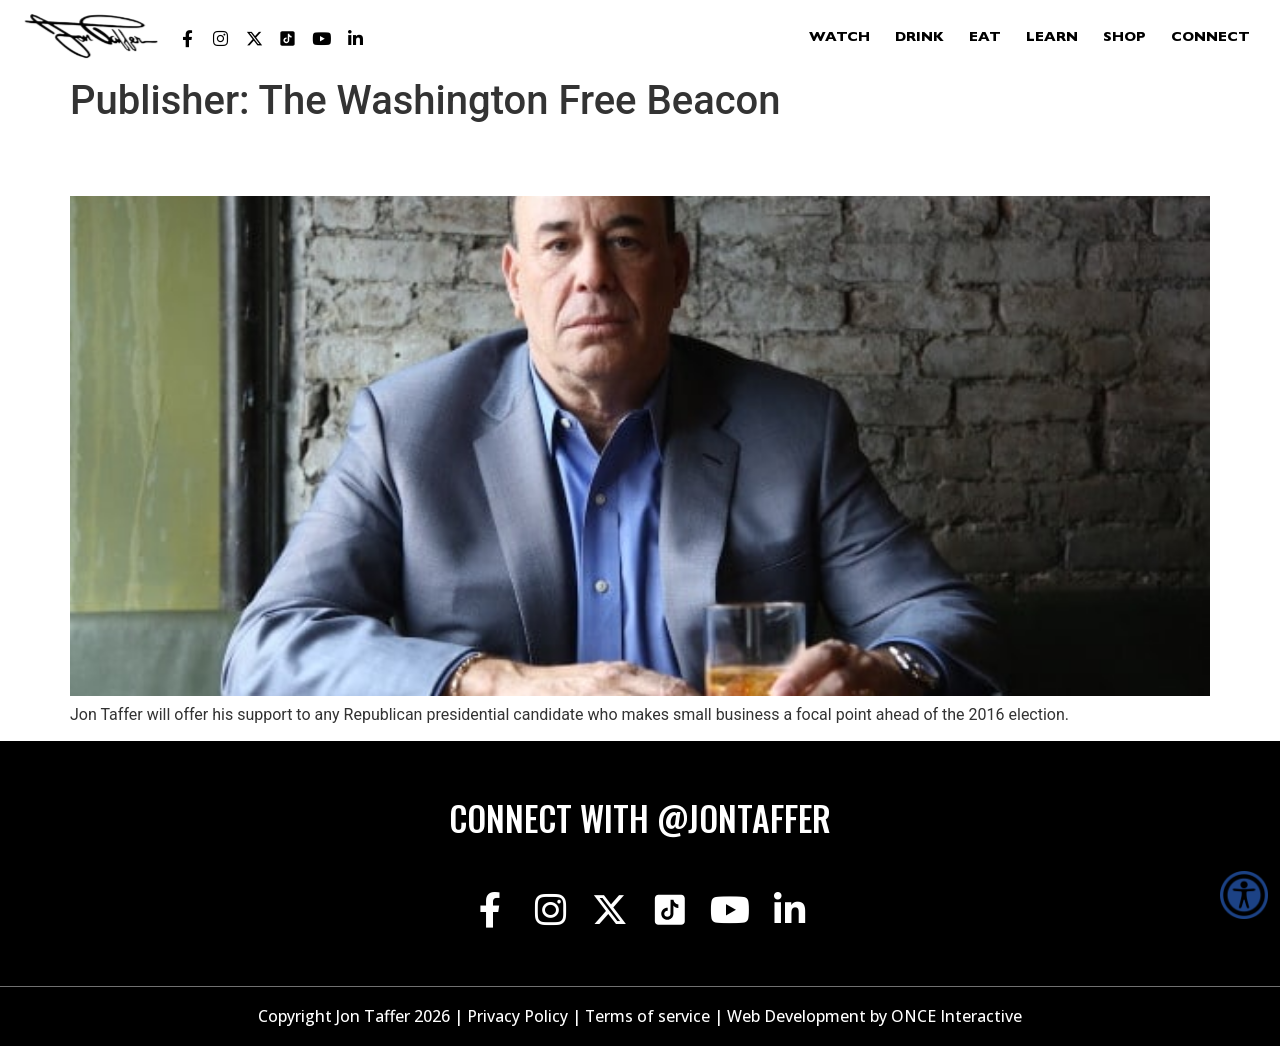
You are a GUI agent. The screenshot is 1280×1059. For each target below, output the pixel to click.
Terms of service (648, 1030)
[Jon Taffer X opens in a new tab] (254, 39)
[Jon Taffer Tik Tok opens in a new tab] (288, 39)
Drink (919, 38)
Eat (985, 38)
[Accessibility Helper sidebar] (1244, 895)
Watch (839, 38)
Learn (1052, 38)
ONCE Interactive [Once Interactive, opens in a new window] (957, 1030)
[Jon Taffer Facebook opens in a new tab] (187, 39)
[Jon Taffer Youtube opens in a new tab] (322, 39)
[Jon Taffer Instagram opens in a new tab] (221, 39)
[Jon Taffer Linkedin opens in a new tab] (355, 39)
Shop (1124, 38)
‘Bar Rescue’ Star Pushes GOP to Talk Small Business (449, 160)
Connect (1210, 38)
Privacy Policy (517, 1030)
